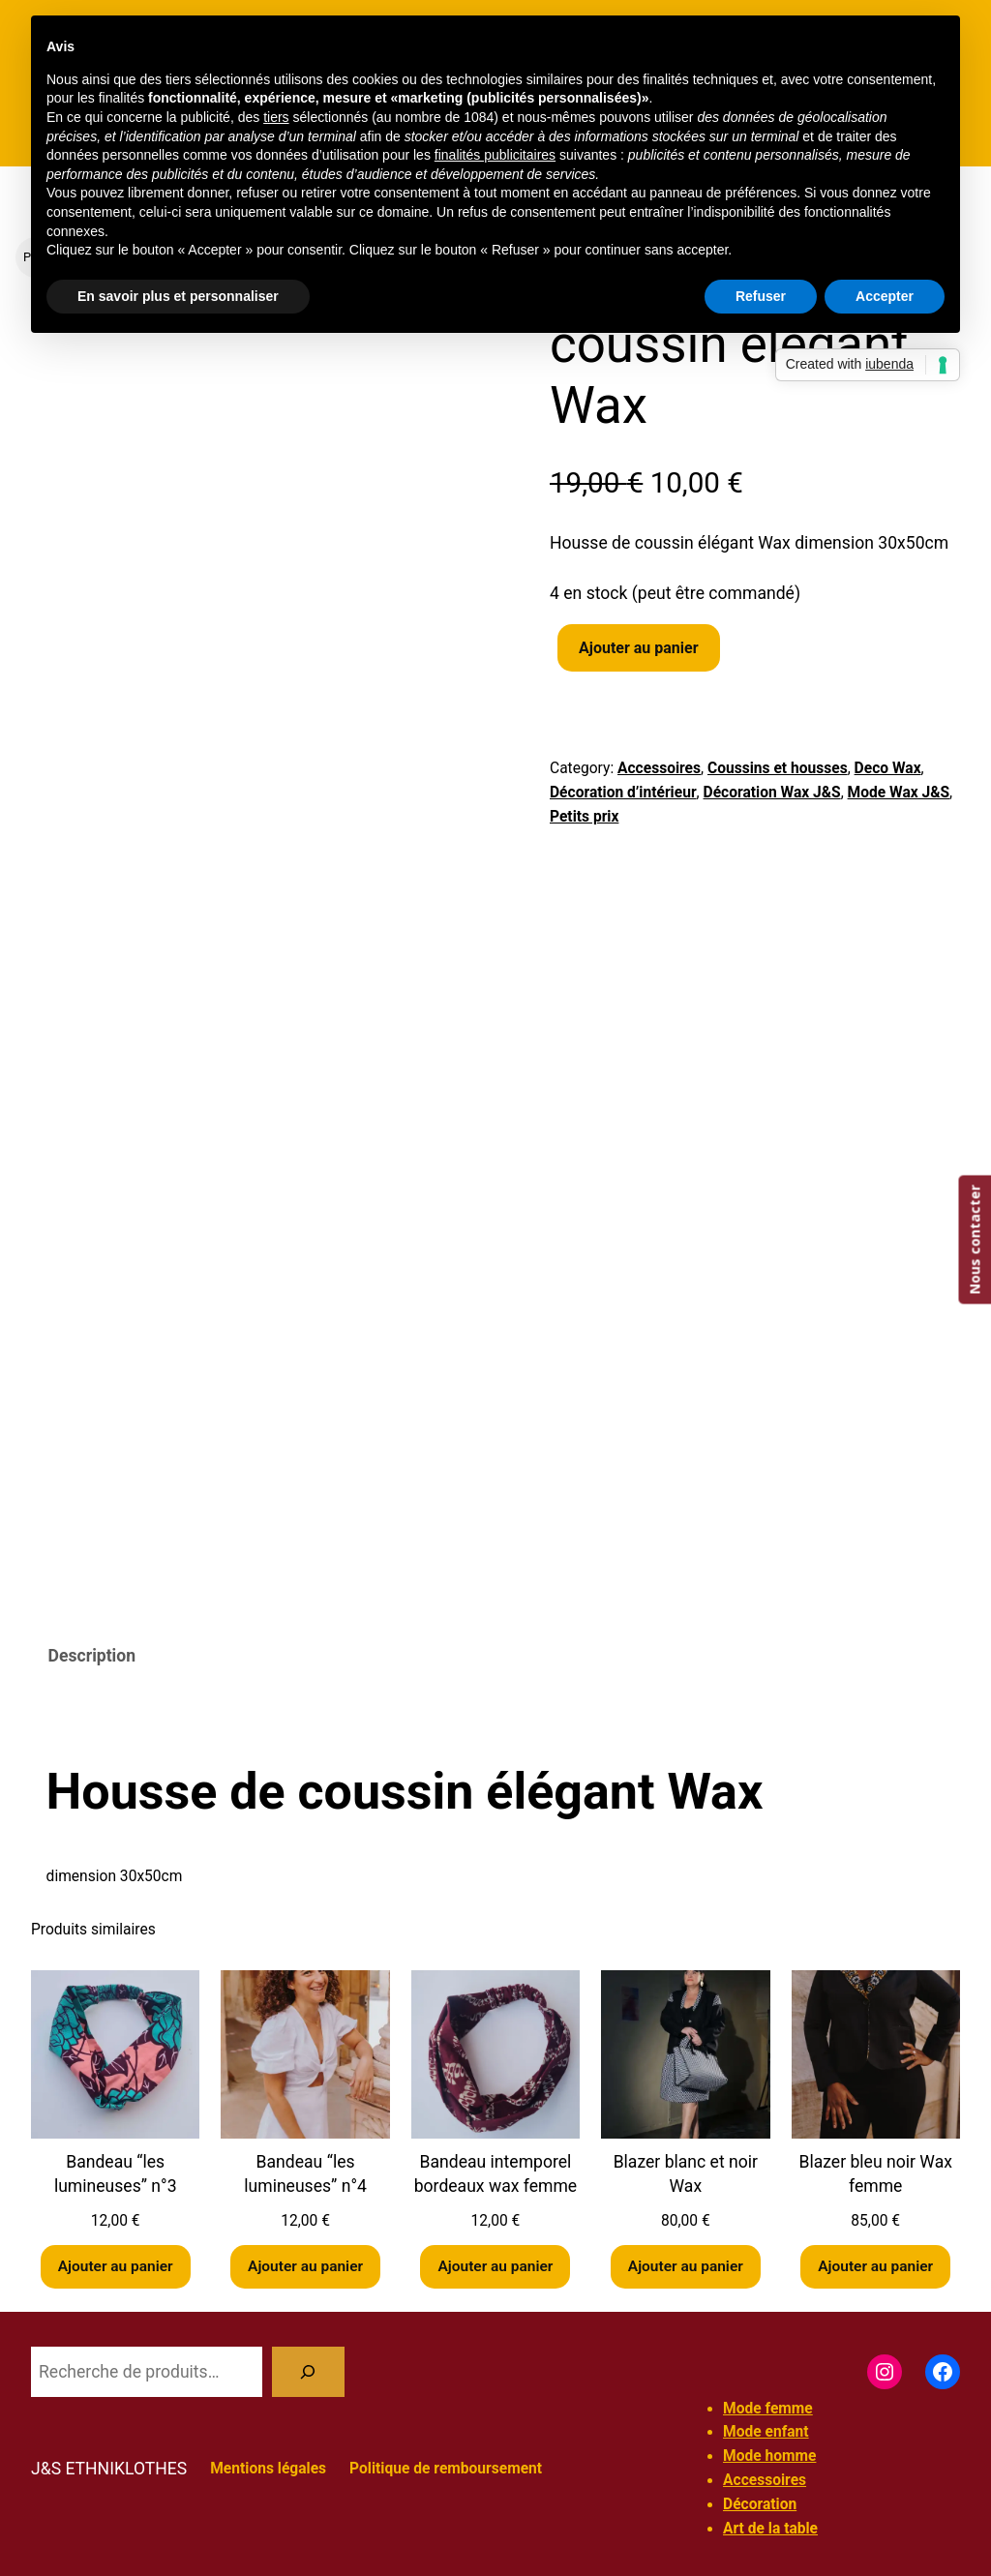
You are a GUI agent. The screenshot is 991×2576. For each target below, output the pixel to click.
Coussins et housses (777, 768)
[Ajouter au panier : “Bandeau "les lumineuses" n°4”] (305, 2267)
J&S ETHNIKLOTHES (109, 2468)
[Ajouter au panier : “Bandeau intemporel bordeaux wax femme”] (495, 2267)
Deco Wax (888, 768)
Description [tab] (91, 1655)
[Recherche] (308, 2371)
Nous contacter (974, 1240)
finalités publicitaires (495, 155)
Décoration (759, 2504)
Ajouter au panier (639, 648)
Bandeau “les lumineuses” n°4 (305, 2174)
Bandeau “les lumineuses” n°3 (115, 2174)
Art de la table (770, 2528)
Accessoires (659, 768)
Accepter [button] (885, 296)
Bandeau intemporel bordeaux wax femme (496, 2174)
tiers (275, 117)
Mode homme (769, 2457)
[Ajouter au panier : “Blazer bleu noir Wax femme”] (875, 2267)
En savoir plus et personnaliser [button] (178, 296)
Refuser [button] (761, 296)
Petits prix (584, 816)
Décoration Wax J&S (772, 792)
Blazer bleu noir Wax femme (874, 2174)
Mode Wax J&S (899, 792)
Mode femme (768, 2408)
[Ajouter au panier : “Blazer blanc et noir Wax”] (685, 2267)
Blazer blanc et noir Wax (686, 2174)
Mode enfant (766, 2432)
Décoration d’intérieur (623, 792)
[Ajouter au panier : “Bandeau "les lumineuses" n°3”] (115, 2267)
